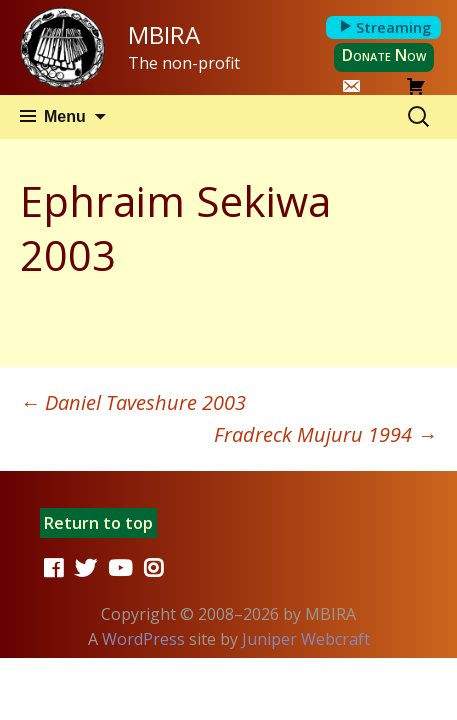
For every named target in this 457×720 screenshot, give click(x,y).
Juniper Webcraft (306, 639)
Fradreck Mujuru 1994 (325, 434)
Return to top (98, 523)
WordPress (143, 639)
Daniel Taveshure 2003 (133, 402)
